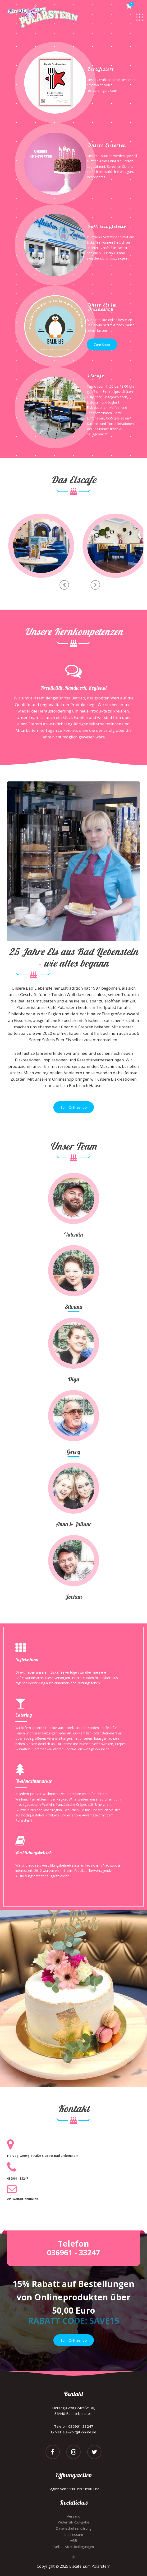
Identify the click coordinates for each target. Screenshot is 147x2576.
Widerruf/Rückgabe (73, 2522)
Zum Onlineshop (73, 1107)
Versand (73, 2516)
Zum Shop (102, 344)
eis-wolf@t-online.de (23, 2199)
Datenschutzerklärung (74, 2528)
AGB (73, 2540)
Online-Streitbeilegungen (73, 2546)
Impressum (73, 2534)
